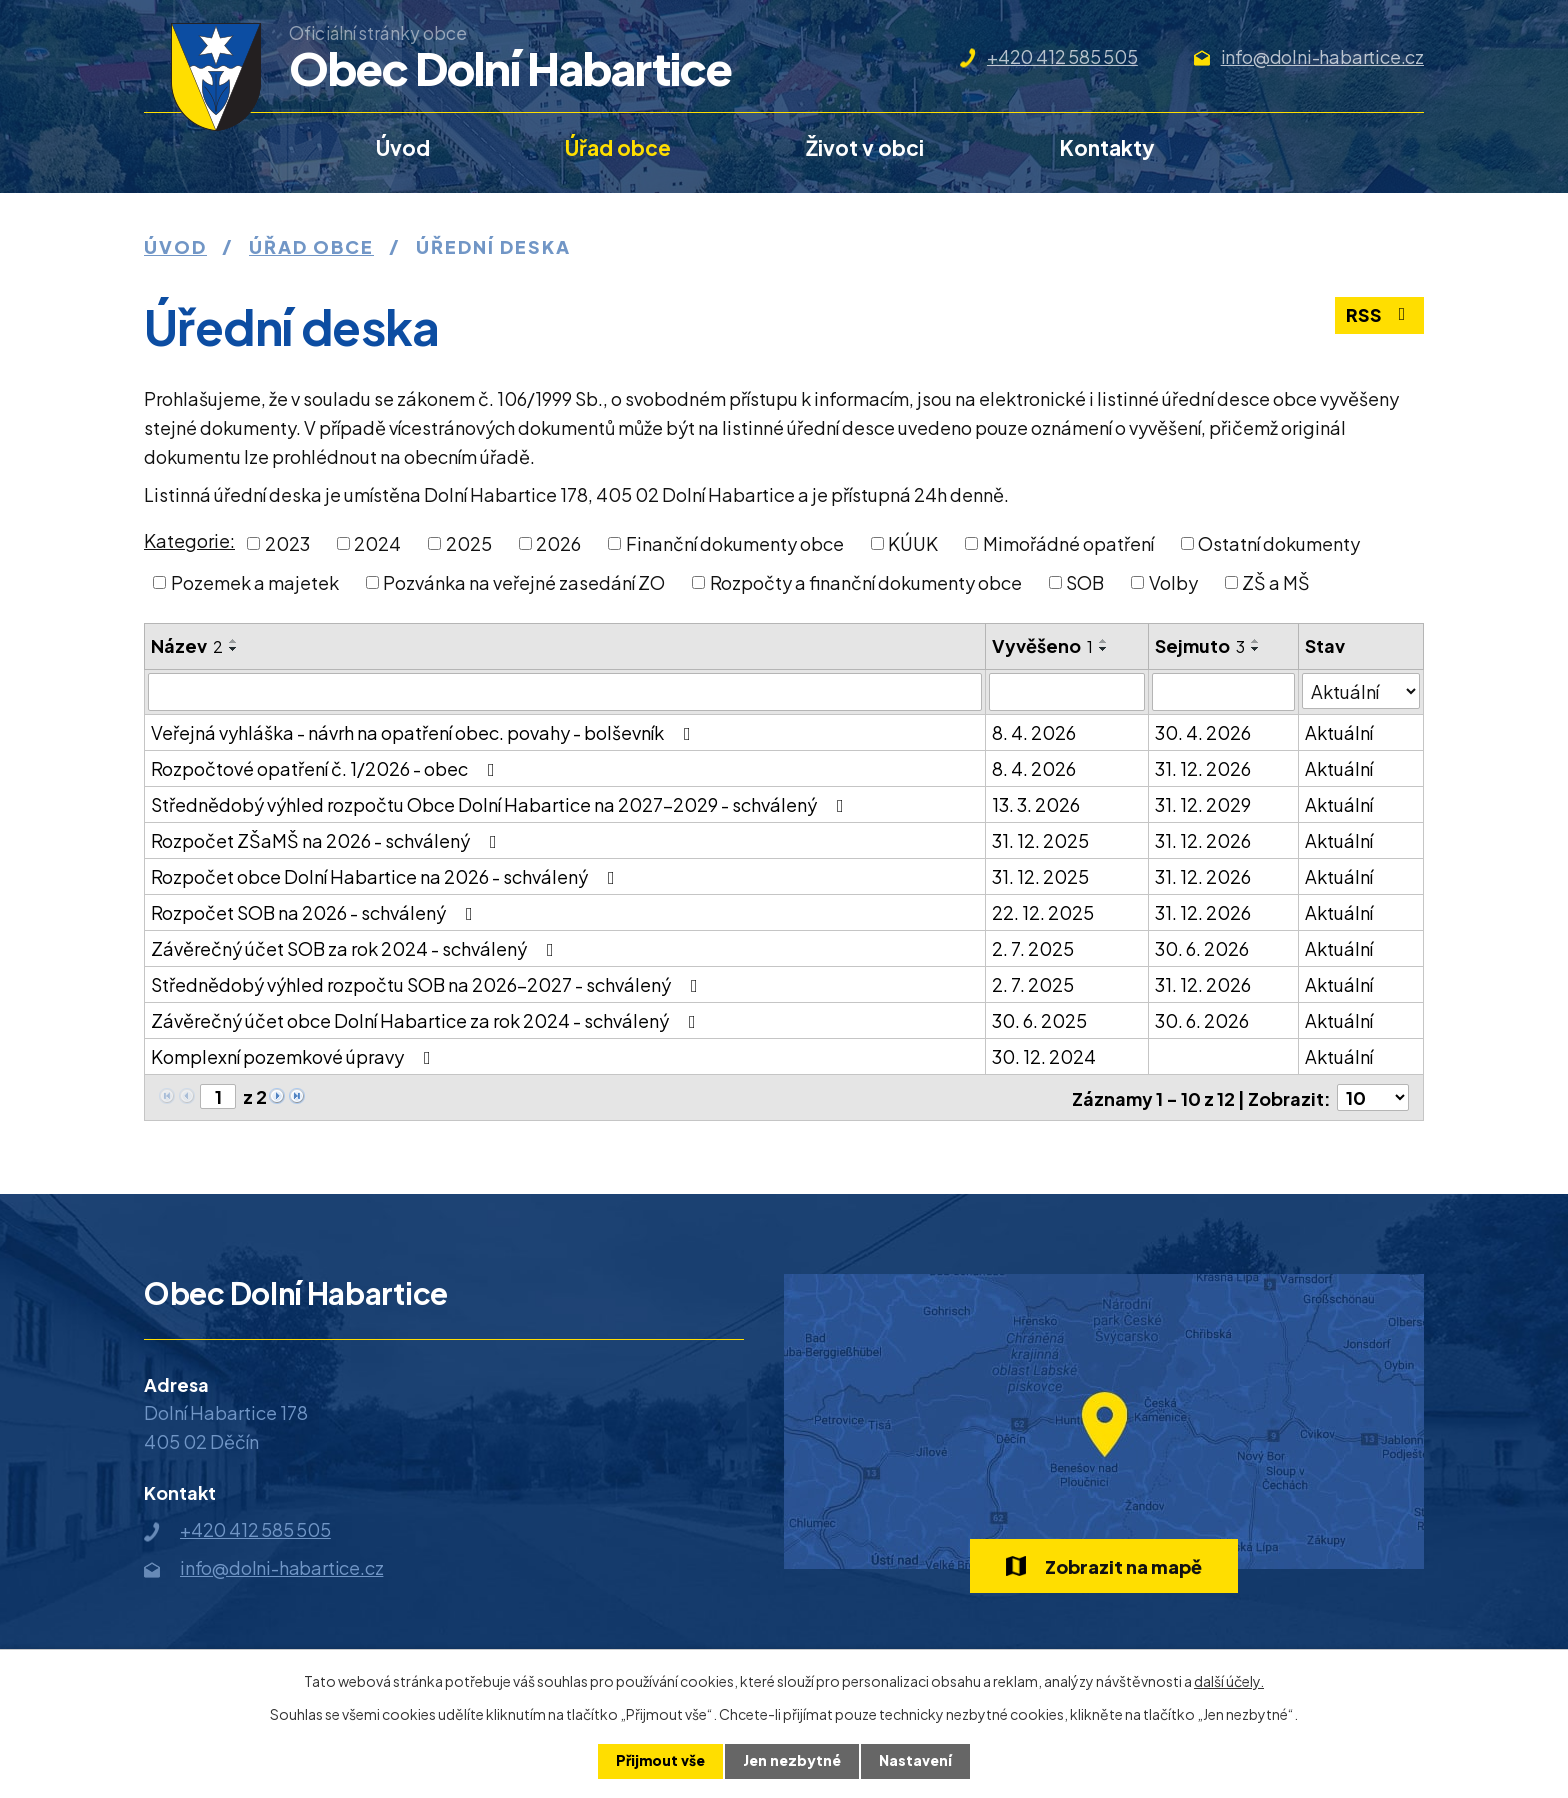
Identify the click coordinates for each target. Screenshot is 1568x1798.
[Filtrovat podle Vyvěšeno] (1067, 692)
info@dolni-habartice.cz (1322, 56)
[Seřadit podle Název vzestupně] (234, 641)
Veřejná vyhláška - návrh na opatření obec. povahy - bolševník (425, 732)
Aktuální (1339, 732)
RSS (1380, 316)
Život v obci (865, 147)
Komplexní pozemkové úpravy (295, 1056)
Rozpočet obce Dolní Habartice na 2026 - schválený (387, 876)
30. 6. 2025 (1039, 1020)
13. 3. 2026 (1036, 804)
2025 (469, 543)
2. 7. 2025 (1033, 948)
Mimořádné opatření (1068, 543)
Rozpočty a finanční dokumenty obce (866, 582)
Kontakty (1107, 147)
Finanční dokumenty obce (735, 543)
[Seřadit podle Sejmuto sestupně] (1256, 649)
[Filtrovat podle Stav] (1361, 691)
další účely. (1229, 1681)
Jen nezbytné (792, 1761)
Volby (1173, 582)
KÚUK (913, 543)
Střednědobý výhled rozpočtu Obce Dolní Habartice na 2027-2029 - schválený (501, 804)
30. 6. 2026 (1202, 948)
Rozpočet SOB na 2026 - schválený (316, 912)
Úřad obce (618, 147)
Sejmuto (1200, 645)
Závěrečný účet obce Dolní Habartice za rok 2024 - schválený (427, 1020)
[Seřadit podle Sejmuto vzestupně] (1256, 641)
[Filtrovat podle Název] (565, 692)
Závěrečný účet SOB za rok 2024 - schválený (356, 948)
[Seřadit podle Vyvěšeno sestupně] (1104, 649)
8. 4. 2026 (1034, 732)
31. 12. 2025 (1040, 840)
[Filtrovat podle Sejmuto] (1223, 692)
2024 (377, 543)
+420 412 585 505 (1062, 56)
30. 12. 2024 (1044, 1056)
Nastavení (915, 1761)
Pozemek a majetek (255, 582)
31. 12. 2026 (1203, 768)
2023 (287, 543)
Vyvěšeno (1042, 645)
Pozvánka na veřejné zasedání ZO (524, 582)
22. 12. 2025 (1043, 912)
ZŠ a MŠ (1276, 582)
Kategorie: (189, 540)
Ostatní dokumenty (1279, 543)
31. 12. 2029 (1203, 804)
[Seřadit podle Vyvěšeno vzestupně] (1104, 641)
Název (187, 645)
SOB (1085, 582)
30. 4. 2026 (1203, 732)
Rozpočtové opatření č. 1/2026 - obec (327, 768)
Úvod (403, 147)
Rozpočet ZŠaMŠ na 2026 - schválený (328, 840)
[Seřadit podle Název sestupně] (234, 649)
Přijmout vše (660, 1761)
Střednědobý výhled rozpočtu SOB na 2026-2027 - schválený (428, 984)
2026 (558, 543)
